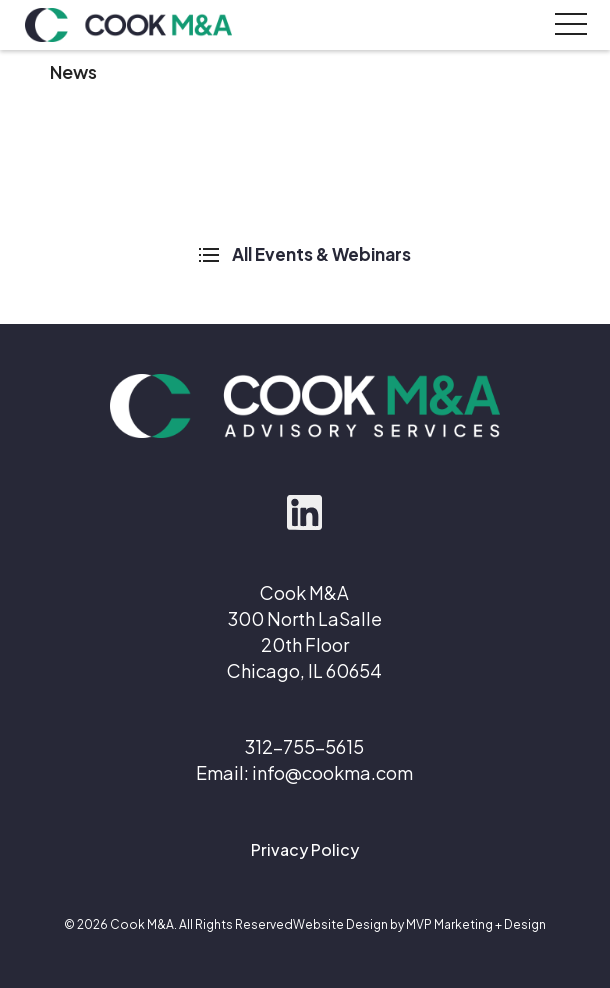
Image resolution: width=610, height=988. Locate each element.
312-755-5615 (304, 746)
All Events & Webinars (305, 254)
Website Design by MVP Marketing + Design (419, 924)
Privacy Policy (305, 849)
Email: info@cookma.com (304, 772)
